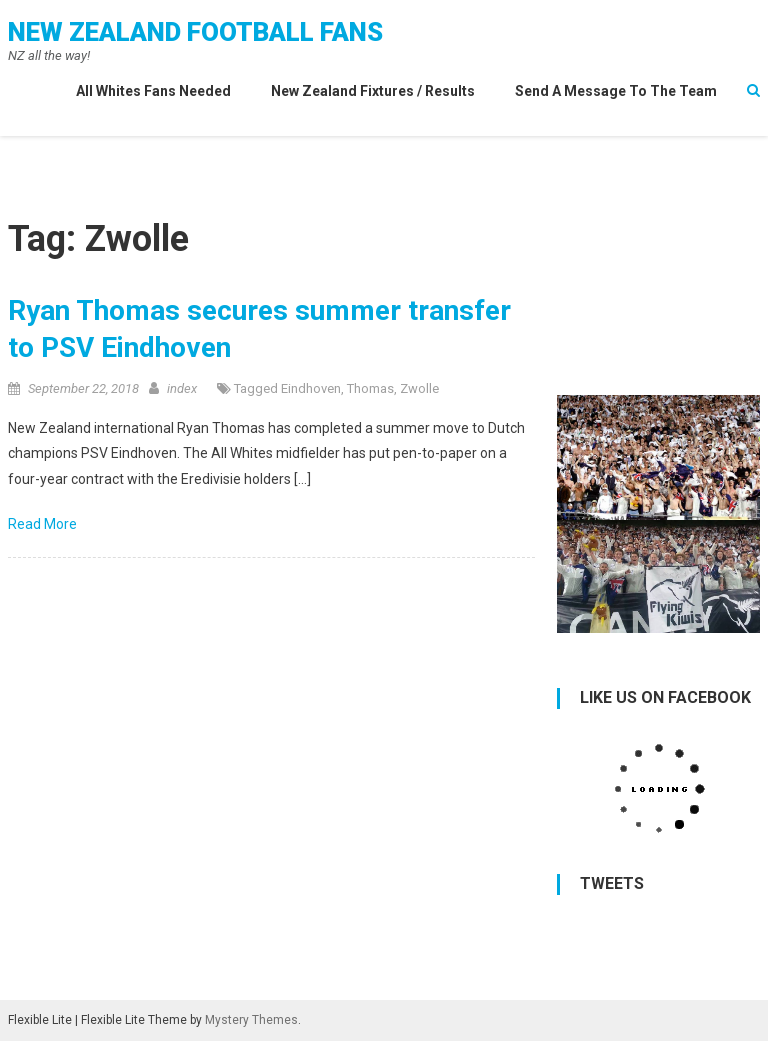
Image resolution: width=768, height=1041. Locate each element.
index (182, 388)
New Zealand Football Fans (195, 32)
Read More (44, 524)
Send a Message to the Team (616, 91)
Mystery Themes (251, 1020)
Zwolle (419, 388)
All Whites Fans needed (153, 91)
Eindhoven (311, 388)
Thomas (370, 388)
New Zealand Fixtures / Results (373, 91)
